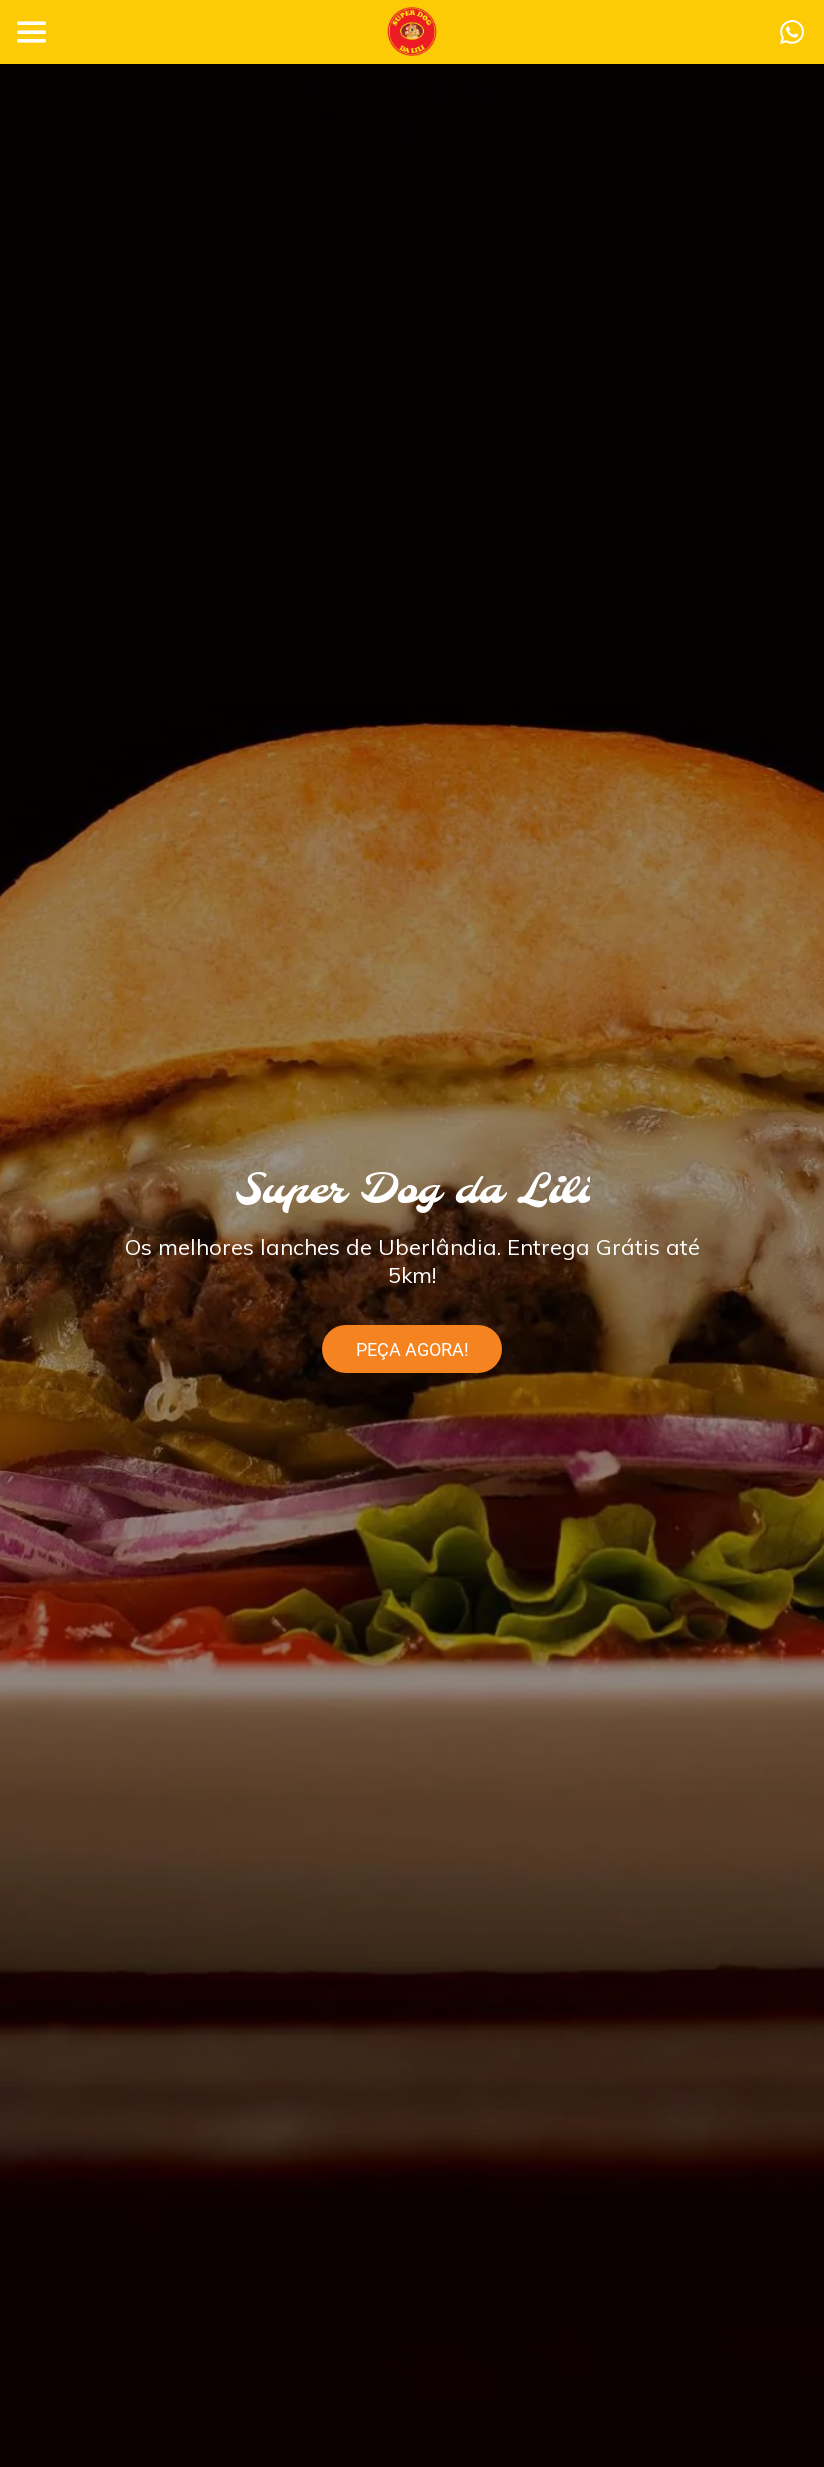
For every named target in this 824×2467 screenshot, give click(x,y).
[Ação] (792, 32)
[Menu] (32, 32)
